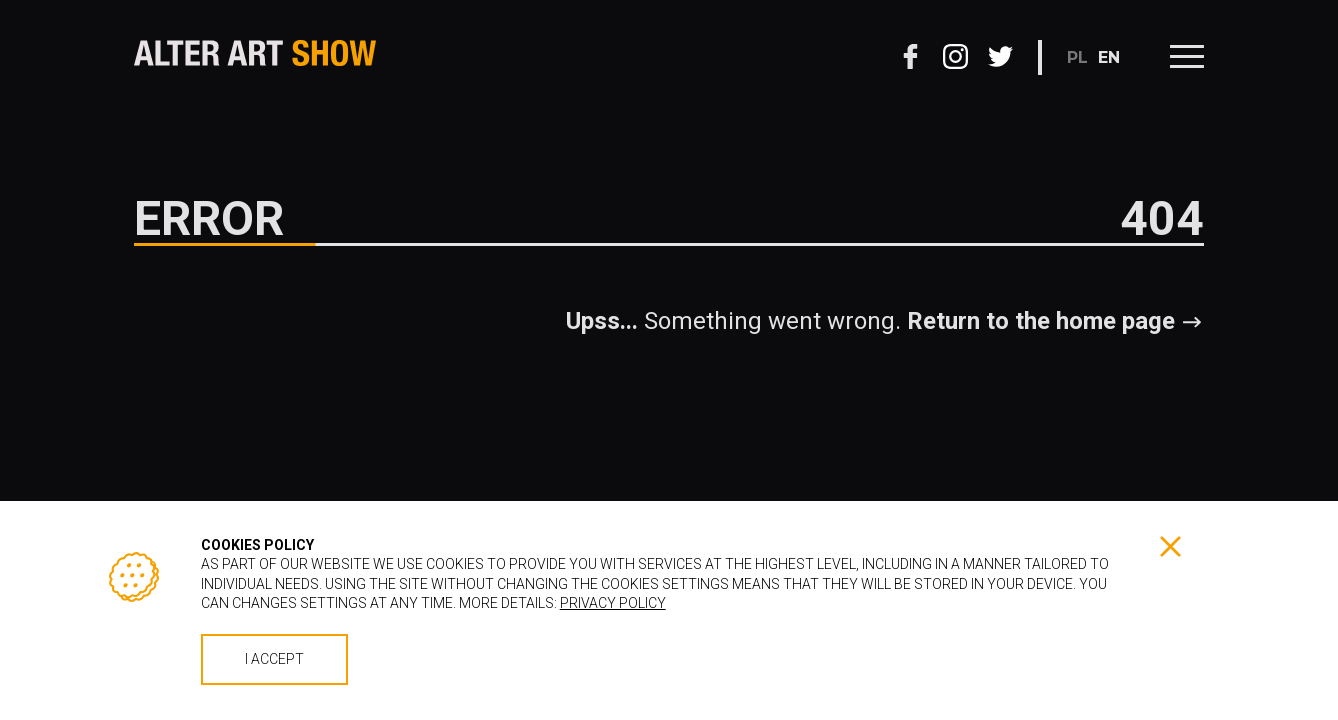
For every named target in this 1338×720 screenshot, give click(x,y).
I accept (274, 659)
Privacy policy (613, 603)
